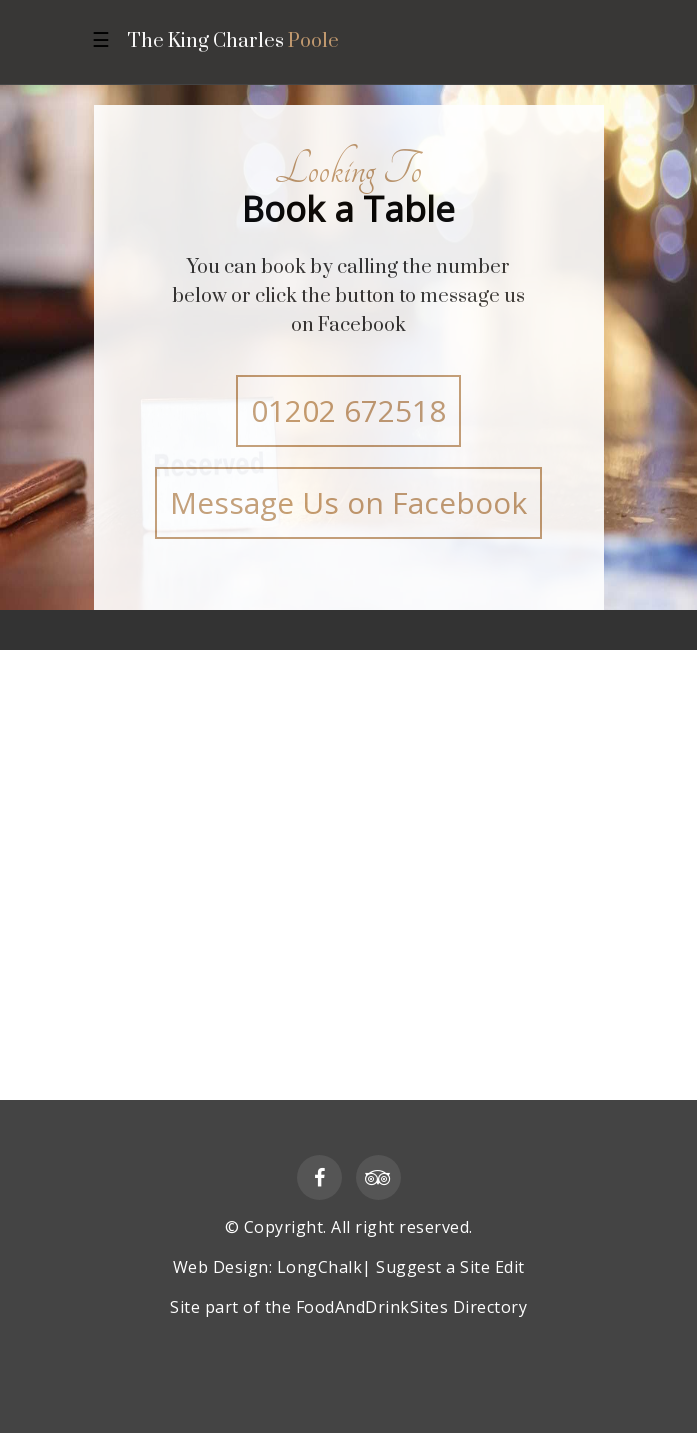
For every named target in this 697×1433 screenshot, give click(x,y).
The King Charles (233, 42)
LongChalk (320, 1267)
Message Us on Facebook (348, 502)
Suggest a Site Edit (450, 1267)
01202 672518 (348, 410)
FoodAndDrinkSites (372, 1307)
